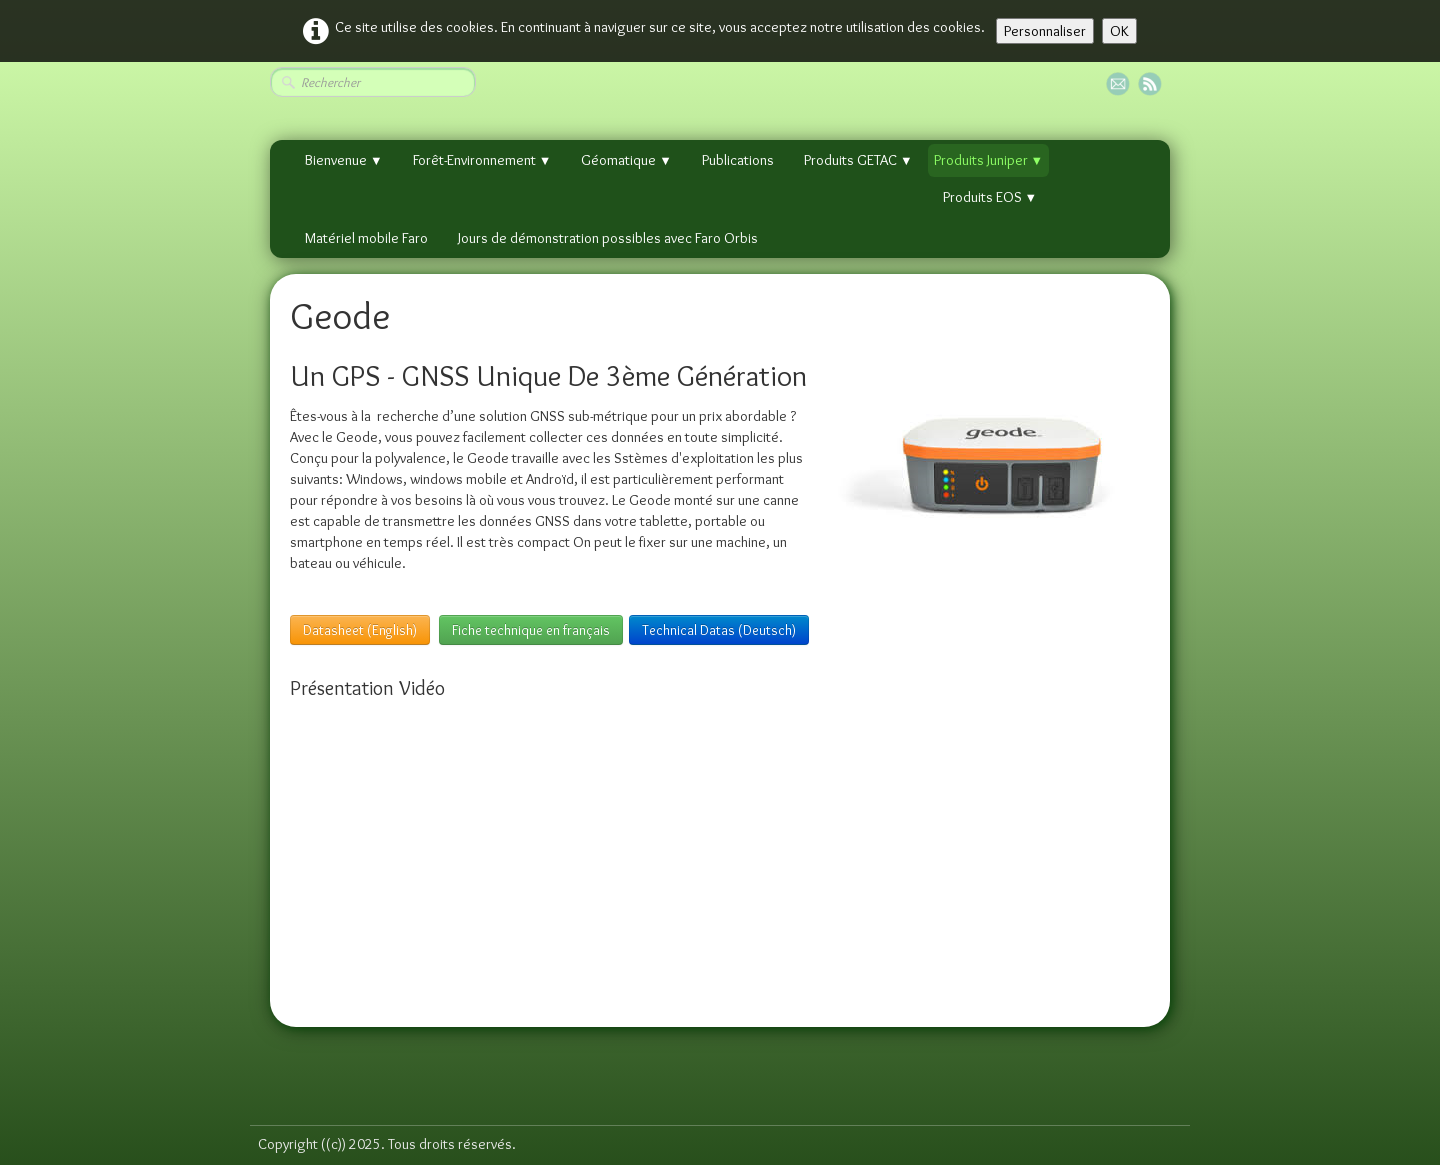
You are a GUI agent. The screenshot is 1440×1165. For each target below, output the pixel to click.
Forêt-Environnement (482, 160)
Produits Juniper (989, 160)
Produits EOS (990, 197)
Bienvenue (344, 160)
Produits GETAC (858, 160)
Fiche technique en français (531, 630)
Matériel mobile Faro (366, 238)
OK (1119, 31)
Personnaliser (1045, 31)
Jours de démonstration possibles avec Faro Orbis (608, 238)
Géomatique (626, 160)
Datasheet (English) (360, 630)
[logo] (265, 1079)
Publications (738, 160)
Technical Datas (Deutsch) (719, 630)
